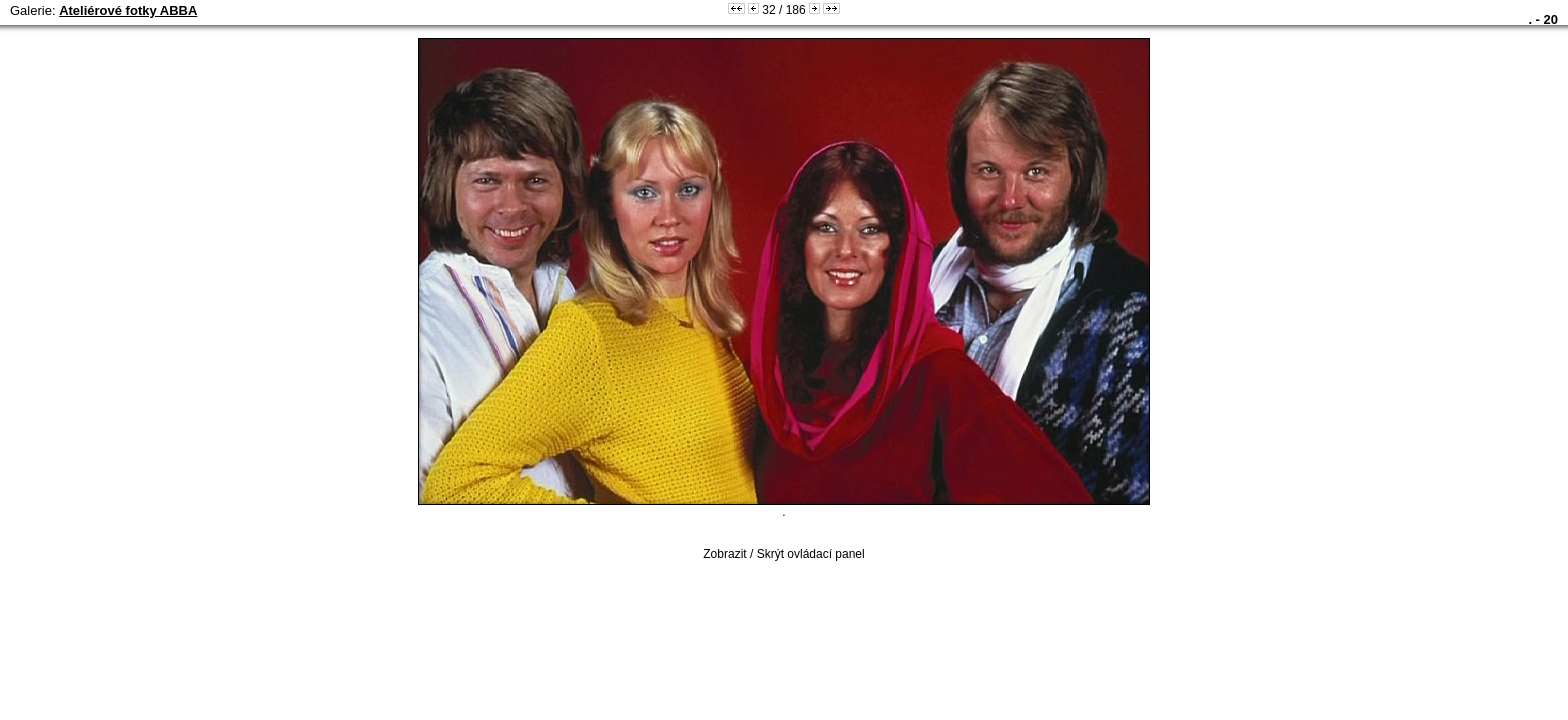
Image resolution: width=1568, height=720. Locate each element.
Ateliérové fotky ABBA (128, 10)
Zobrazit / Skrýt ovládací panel (783, 554)
